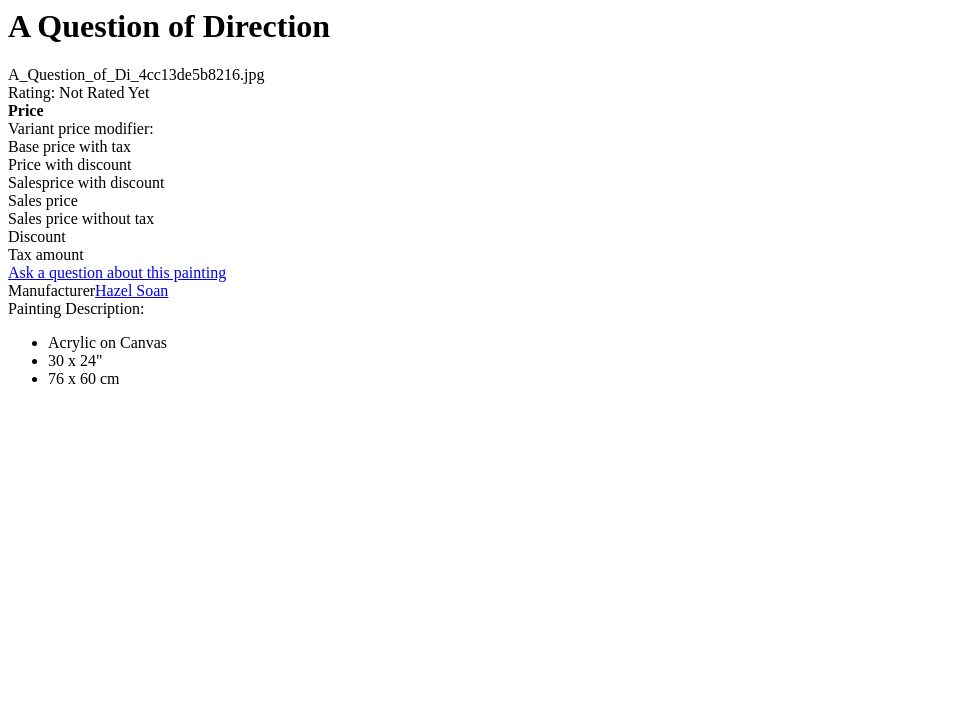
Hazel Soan (131, 290)
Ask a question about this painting (117, 272)
